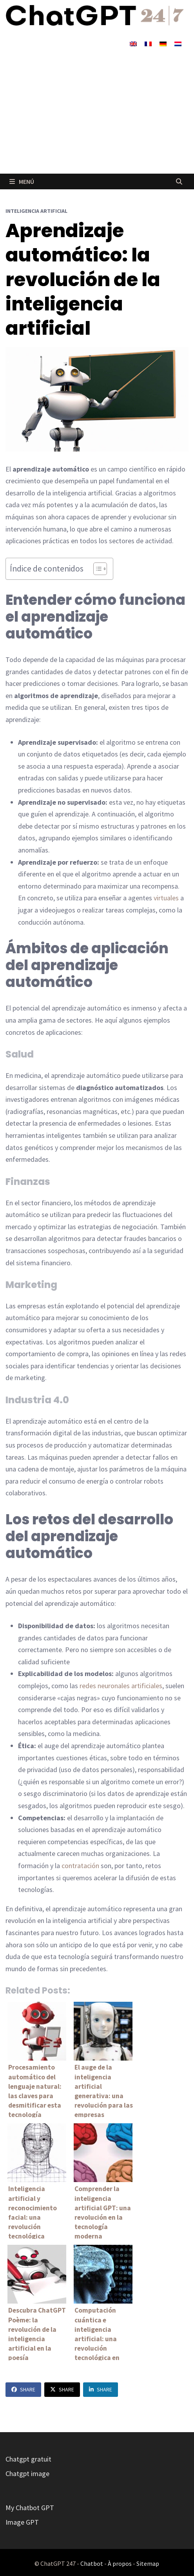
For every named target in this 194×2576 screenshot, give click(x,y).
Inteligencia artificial (36, 210)
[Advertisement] (97, 115)
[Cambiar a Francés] (148, 43)
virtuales (166, 897)
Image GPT (22, 2522)
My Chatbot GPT (29, 2507)
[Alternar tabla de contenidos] (96, 568)
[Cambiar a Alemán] (163, 43)
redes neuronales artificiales (121, 1685)
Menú (21, 181)
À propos (120, 2563)
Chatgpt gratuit (28, 2459)
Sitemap (147, 2563)
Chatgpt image (27, 2473)
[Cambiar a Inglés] (133, 43)
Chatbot (91, 2563)
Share (23, 2389)
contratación (80, 1865)
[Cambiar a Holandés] (177, 43)
